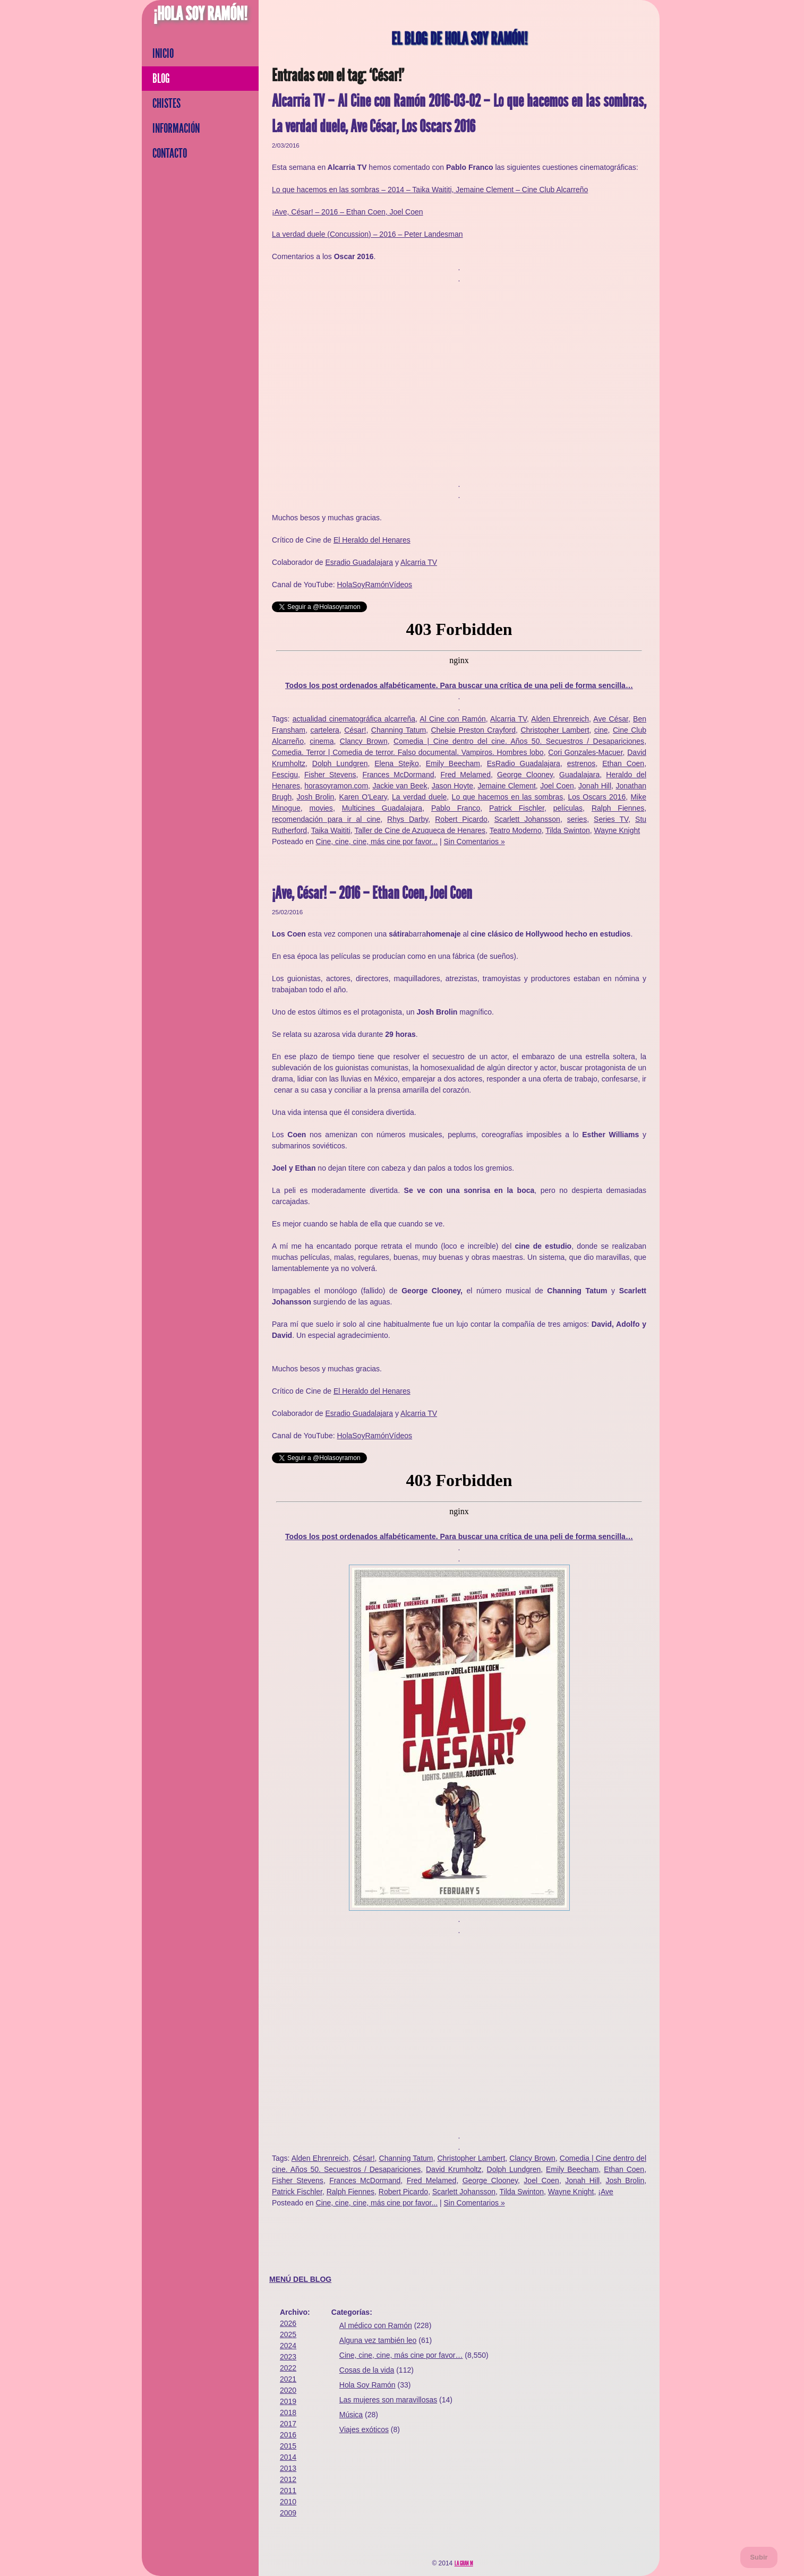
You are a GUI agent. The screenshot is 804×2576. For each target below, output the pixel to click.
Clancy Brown (364, 741)
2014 (288, 2457)
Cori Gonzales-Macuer (585, 752)
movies (321, 808)
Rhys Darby (407, 819)
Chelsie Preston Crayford (473, 730)
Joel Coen (557, 786)
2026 (288, 2323)
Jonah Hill (594, 786)
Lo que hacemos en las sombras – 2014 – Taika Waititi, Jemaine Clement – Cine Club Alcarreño (430, 189)
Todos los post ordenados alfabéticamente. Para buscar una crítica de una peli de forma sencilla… (459, 685)
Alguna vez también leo (378, 2340)
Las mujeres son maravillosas (388, 2399)
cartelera (324, 730)
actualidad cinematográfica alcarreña (354, 719)
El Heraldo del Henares (371, 540)
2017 (288, 2423)
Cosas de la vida (367, 2370)
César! (355, 730)
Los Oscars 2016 (597, 797)
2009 (288, 2513)
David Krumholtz (454, 2169)
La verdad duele (419, 797)
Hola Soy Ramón (367, 2385)
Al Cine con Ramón (452, 719)
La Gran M (464, 2563)
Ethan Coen (623, 763)
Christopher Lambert (554, 730)
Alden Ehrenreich (560, 719)
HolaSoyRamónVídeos (374, 584)
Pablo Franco (455, 808)
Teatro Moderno (516, 830)
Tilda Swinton (567, 830)
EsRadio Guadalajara (523, 763)
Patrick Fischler (516, 808)
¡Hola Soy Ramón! (200, 14)
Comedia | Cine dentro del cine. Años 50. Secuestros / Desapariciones (519, 741)
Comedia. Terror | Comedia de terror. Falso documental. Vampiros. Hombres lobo (408, 752)
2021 (288, 2379)
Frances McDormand (398, 774)
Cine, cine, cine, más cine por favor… (401, 2355)
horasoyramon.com (336, 786)
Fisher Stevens (330, 774)
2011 (288, 2490)
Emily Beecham (453, 763)
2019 (288, 2401)
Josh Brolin (316, 797)
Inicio (163, 53)
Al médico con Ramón (375, 2325)
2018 (288, 2412)
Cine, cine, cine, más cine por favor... (377, 841)
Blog (161, 78)
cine (601, 730)
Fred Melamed (465, 774)
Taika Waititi (330, 830)
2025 (288, 2334)
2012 (288, 2479)
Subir (758, 2557)
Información (176, 128)
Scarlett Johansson (527, 819)
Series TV (611, 819)
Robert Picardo (461, 819)
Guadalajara (579, 774)
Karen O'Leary (363, 797)
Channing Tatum (398, 730)
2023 (288, 2356)
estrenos (581, 763)
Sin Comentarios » (474, 841)
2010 (288, 2501)
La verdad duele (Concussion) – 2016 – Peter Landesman (367, 234)
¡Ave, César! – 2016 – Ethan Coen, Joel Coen (347, 212)
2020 (288, 2390)
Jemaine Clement (506, 786)
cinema (321, 741)
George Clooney (525, 774)
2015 (288, 2446)
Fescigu (285, 774)
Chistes (166, 103)
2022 (288, 2368)
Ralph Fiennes (618, 808)
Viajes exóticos (364, 2429)
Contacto (169, 153)
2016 (288, 2435)
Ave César (610, 719)
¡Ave (605, 2191)
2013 (288, 2468)
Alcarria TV (418, 562)
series (577, 819)
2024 (288, 2345)
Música (351, 2414)
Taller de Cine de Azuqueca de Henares (419, 830)
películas (568, 808)
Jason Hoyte (452, 786)
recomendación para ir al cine (326, 819)
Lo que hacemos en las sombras (507, 797)
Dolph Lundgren (340, 763)
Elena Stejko (396, 763)
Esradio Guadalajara (359, 562)
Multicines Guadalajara (382, 808)
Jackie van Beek (399, 786)
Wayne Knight (617, 830)
